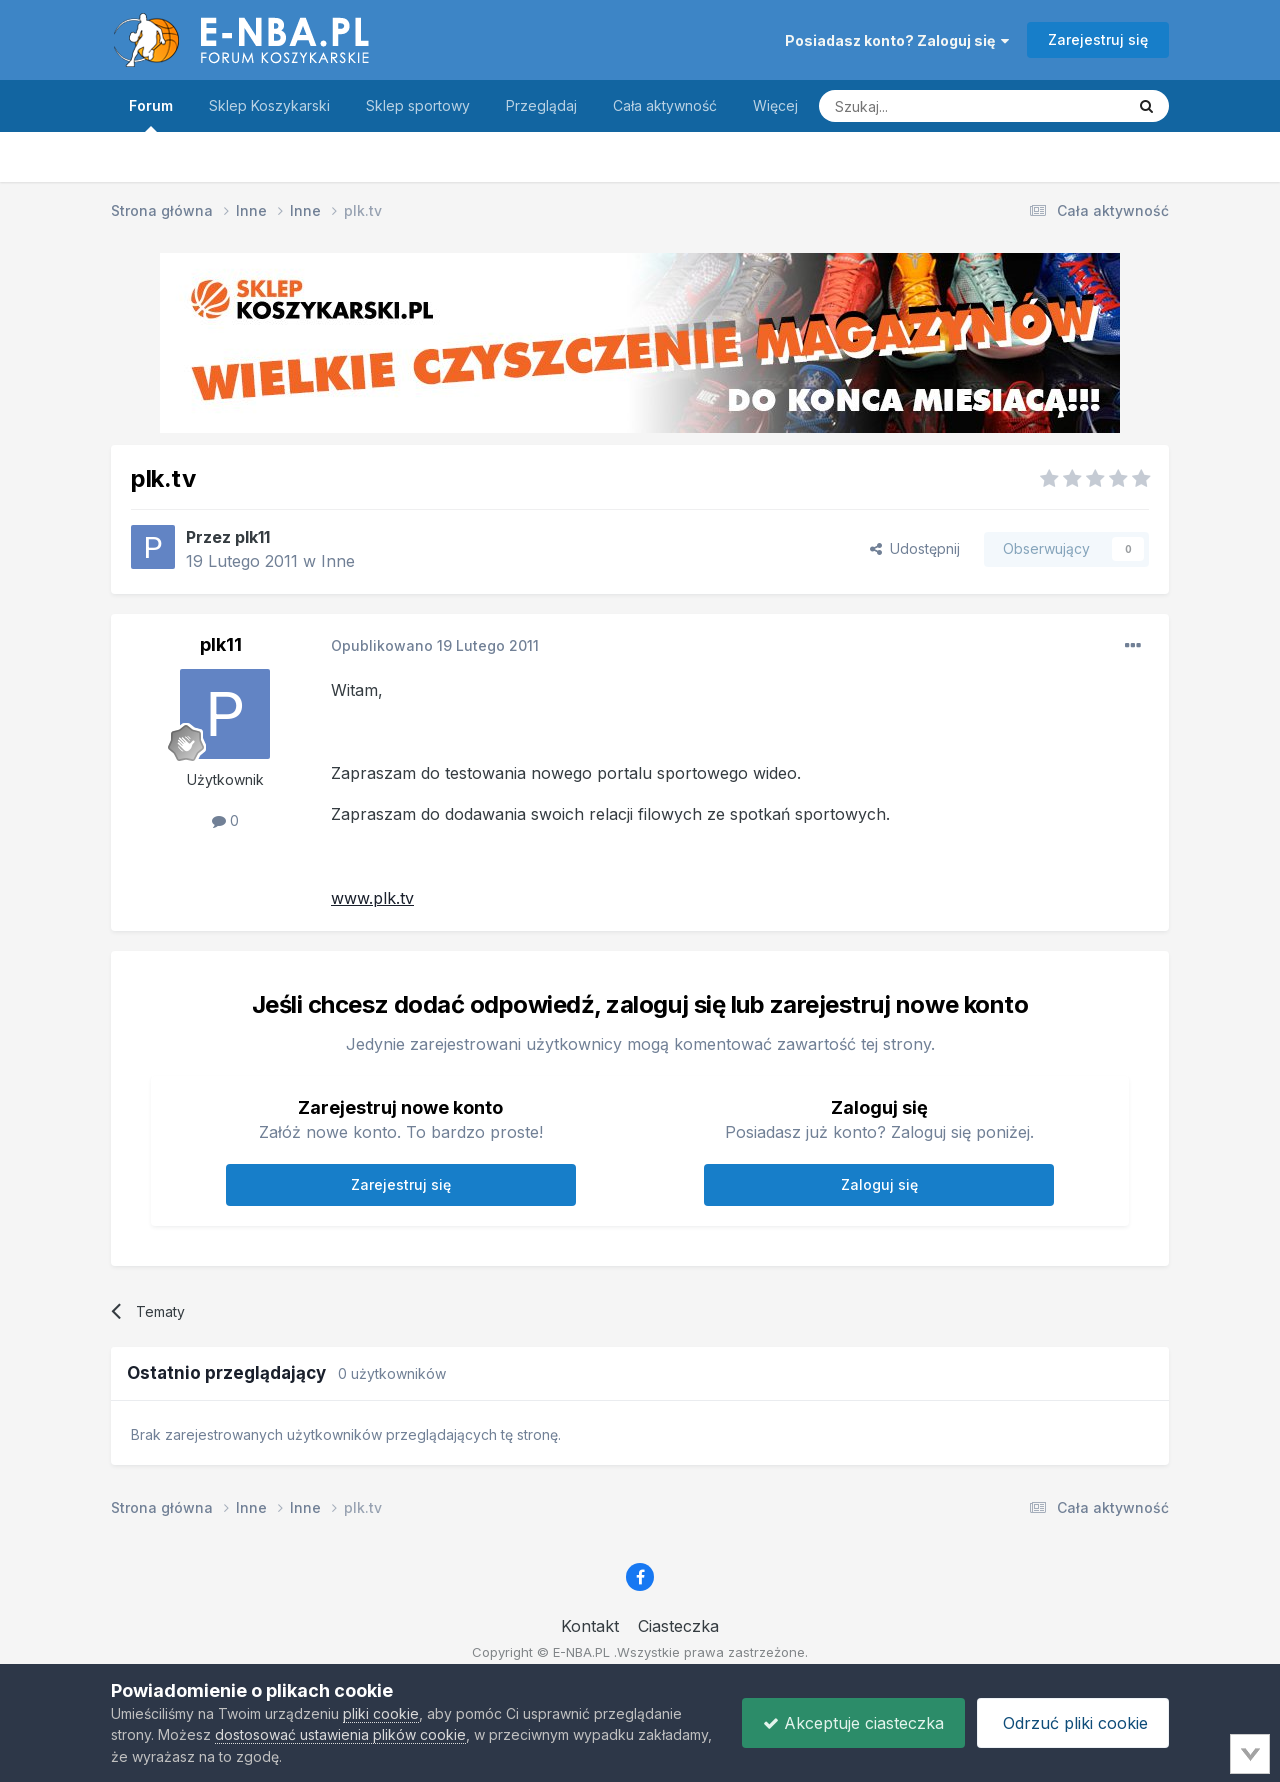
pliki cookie (381, 1713)
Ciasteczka (678, 1626)
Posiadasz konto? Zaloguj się (897, 40)
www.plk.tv (372, 898)
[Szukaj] (922, 106)
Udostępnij (915, 548)
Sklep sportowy (418, 105)
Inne (338, 561)
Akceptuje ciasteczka (853, 1723)
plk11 (252, 537)
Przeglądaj (541, 105)
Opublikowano (435, 645)
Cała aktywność (665, 105)
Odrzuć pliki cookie (1073, 1723)
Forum (151, 114)
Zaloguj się (879, 1184)
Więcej (775, 105)
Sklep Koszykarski (269, 105)
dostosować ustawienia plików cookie (340, 1734)
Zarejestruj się (1098, 39)
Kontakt (590, 1626)
